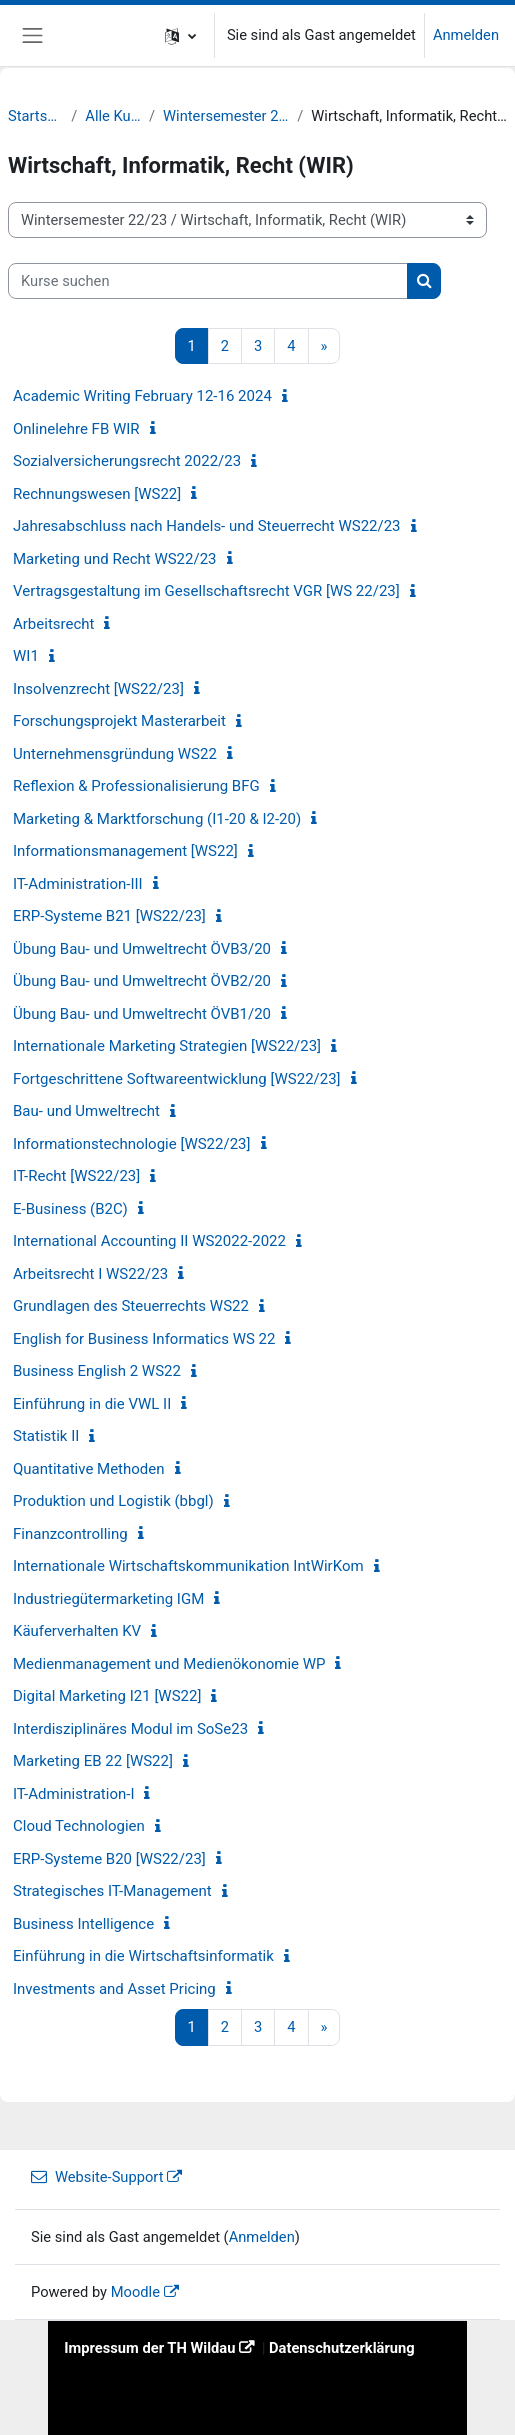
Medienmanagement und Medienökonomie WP (169, 1664)
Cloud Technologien (79, 1826)
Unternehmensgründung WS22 (115, 754)
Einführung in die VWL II (92, 1404)
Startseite (35, 116)
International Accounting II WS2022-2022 (149, 1241)
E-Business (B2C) (70, 1209)
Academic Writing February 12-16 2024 (142, 396)
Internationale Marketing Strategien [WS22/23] (167, 1046)
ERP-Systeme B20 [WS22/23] (109, 1859)
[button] (180, 35)
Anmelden (466, 35)
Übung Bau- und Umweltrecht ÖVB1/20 (142, 1014)
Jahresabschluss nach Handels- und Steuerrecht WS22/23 (207, 526)
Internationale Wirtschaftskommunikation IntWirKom (188, 1566)
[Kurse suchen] (208, 281)
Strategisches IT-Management (112, 1891)
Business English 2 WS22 (97, 1371)
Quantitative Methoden (89, 1469)
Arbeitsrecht (53, 624)
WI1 (26, 656)
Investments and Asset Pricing (114, 1989)
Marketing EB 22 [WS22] (93, 1761)
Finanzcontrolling (70, 1534)
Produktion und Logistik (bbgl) (113, 1501)
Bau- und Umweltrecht (86, 1111)
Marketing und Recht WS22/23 (115, 559)
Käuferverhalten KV (77, 1631)
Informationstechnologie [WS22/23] (132, 1144)
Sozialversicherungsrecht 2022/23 (127, 461)
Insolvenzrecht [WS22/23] (98, 689)
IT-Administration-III (78, 884)
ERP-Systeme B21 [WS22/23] (109, 916)
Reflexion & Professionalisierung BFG (136, 786)
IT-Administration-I (73, 1794)
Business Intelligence (83, 1924)
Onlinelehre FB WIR (76, 429)
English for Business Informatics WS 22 (144, 1339)
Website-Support (97, 2177)
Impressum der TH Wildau (149, 2348)
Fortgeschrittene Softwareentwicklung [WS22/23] (177, 1079)
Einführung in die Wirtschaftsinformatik (143, 1956)
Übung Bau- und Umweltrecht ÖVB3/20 (142, 949)
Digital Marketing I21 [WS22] (107, 1696)
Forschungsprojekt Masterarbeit (119, 721)
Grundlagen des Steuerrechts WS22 (131, 1306)
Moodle (135, 2292)
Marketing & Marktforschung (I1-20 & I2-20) (157, 819)
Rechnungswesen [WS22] (97, 494)
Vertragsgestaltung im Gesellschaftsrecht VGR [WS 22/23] (206, 591)
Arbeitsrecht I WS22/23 (90, 1274)
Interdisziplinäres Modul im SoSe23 (130, 1729)
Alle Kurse (113, 116)
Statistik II (46, 1436)
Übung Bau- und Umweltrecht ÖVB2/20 (142, 981)
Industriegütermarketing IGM (108, 1599)
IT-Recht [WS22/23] (76, 1176)
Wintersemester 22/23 (226, 116)
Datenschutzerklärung (342, 2348)
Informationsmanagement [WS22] (125, 851)
